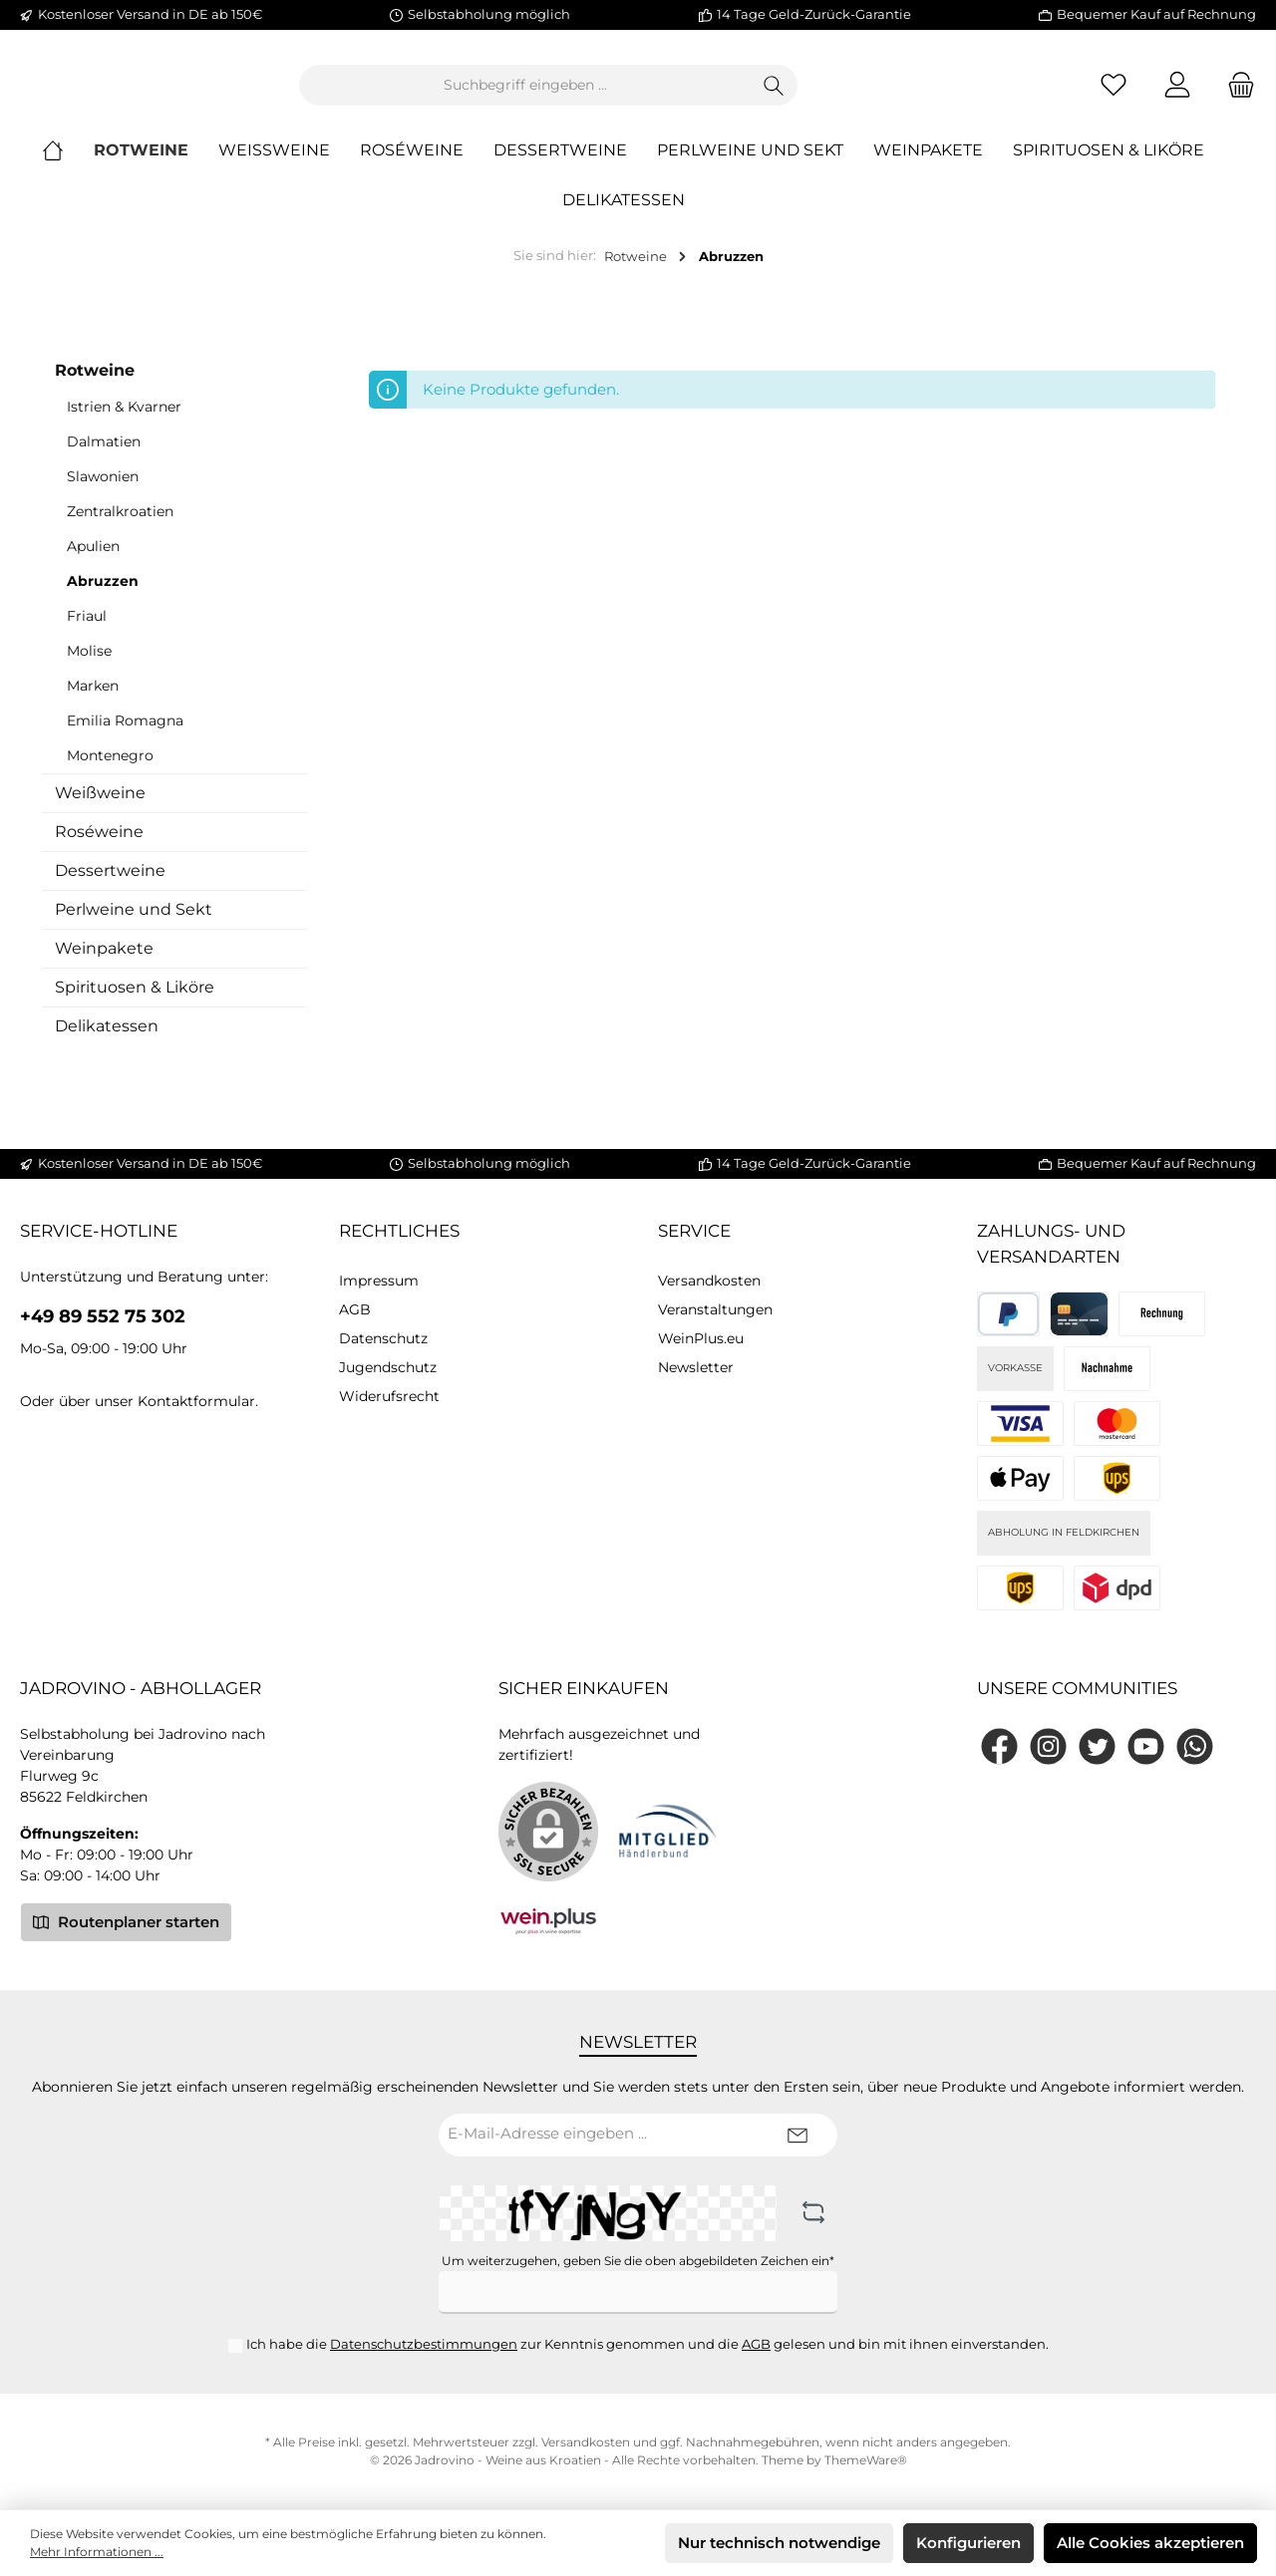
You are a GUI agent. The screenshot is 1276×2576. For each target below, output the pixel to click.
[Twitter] (1097, 1746)
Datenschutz (383, 1338)
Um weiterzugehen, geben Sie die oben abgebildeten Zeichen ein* (638, 2260)
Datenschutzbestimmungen (423, 2344)
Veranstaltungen (715, 1309)
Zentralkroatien (120, 527)
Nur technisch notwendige (779, 2542)
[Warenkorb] (1235, 93)
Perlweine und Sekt (133, 925)
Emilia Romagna (125, 736)
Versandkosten (709, 1280)
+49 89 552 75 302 (102, 1316)
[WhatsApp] (1194, 1746)
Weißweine (100, 808)
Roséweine (99, 847)
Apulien (93, 562)
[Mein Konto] (1177, 93)
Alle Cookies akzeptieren (1150, 2542)
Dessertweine (110, 886)
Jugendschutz (388, 1367)
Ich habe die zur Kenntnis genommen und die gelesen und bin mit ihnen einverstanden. (647, 2344)
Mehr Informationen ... (96, 2551)
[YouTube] (1145, 1746)
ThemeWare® (865, 2459)
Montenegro (110, 771)
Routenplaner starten (126, 1921)
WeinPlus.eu (701, 1338)
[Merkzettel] (1113, 93)
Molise (89, 667)
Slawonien (103, 492)
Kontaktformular (196, 1401)
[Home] (68, 167)
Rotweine (95, 386)
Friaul (87, 632)
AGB (355, 1309)
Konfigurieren (968, 2542)
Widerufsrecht (389, 1396)
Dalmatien (104, 457)
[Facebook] (999, 1746)
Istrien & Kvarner (124, 422)
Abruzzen (103, 597)
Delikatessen (107, 1041)
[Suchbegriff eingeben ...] (635, 93)
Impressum (379, 1280)
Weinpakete (104, 964)
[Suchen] (883, 93)
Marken (93, 702)
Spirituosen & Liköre (134, 1003)
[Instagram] (1048, 1746)
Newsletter (696, 1367)
